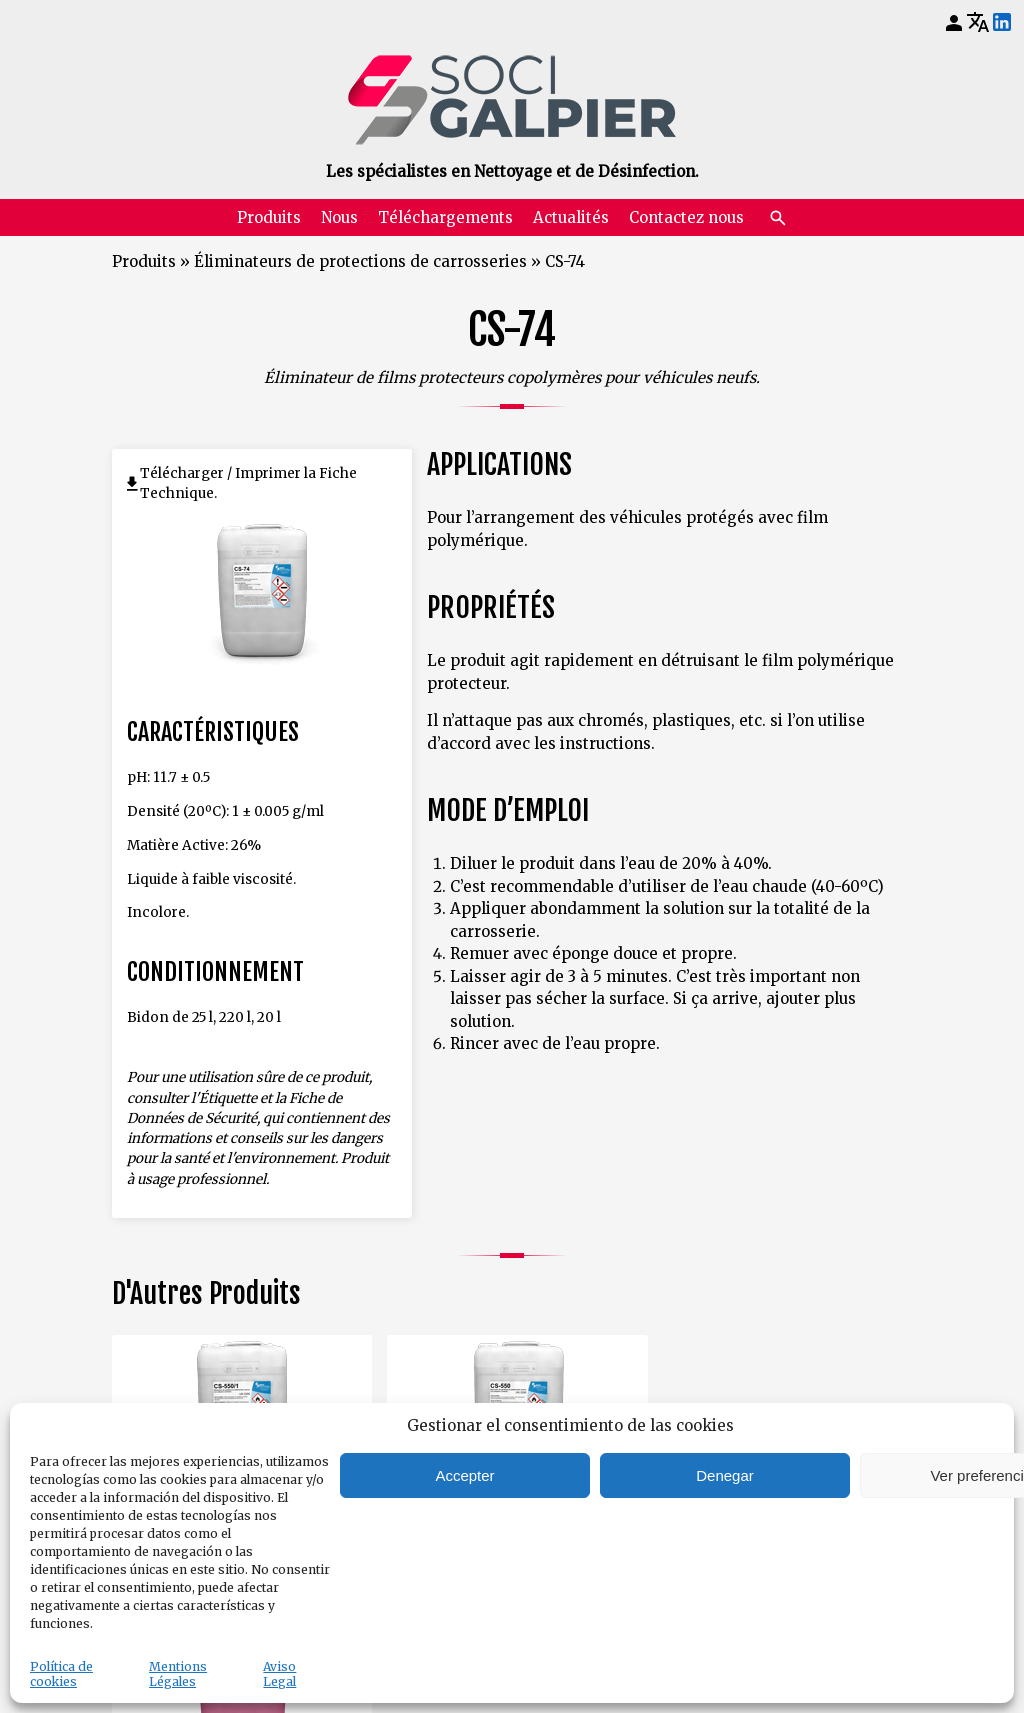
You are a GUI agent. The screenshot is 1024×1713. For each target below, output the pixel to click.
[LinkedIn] (1002, 23)
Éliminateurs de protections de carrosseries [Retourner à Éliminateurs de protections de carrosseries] (360, 261)
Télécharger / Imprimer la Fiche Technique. (248, 483)
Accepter (464, 1475)
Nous (339, 217)
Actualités (571, 217)
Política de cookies (61, 1674)
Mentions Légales (178, 1674)
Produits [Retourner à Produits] (144, 261)
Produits (269, 217)
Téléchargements (445, 217)
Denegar (725, 1475)
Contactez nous (686, 217)
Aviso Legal (279, 1674)
